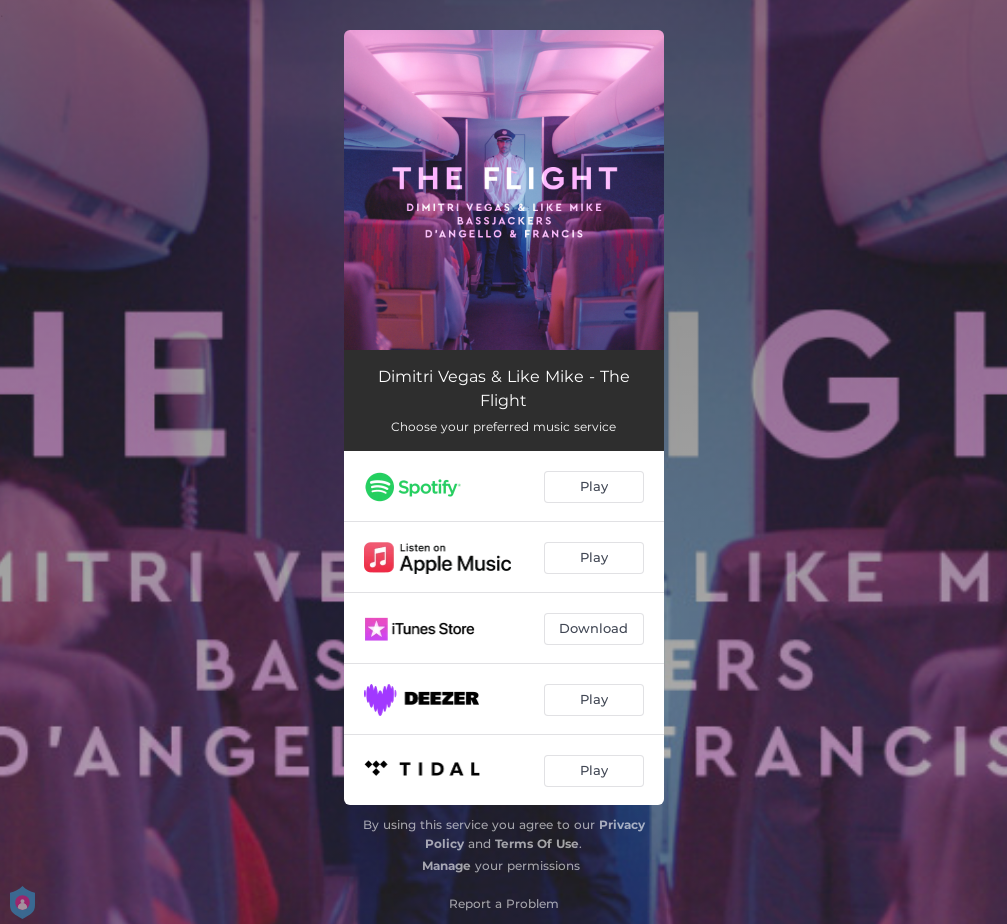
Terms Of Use (537, 843)
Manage (446, 865)
